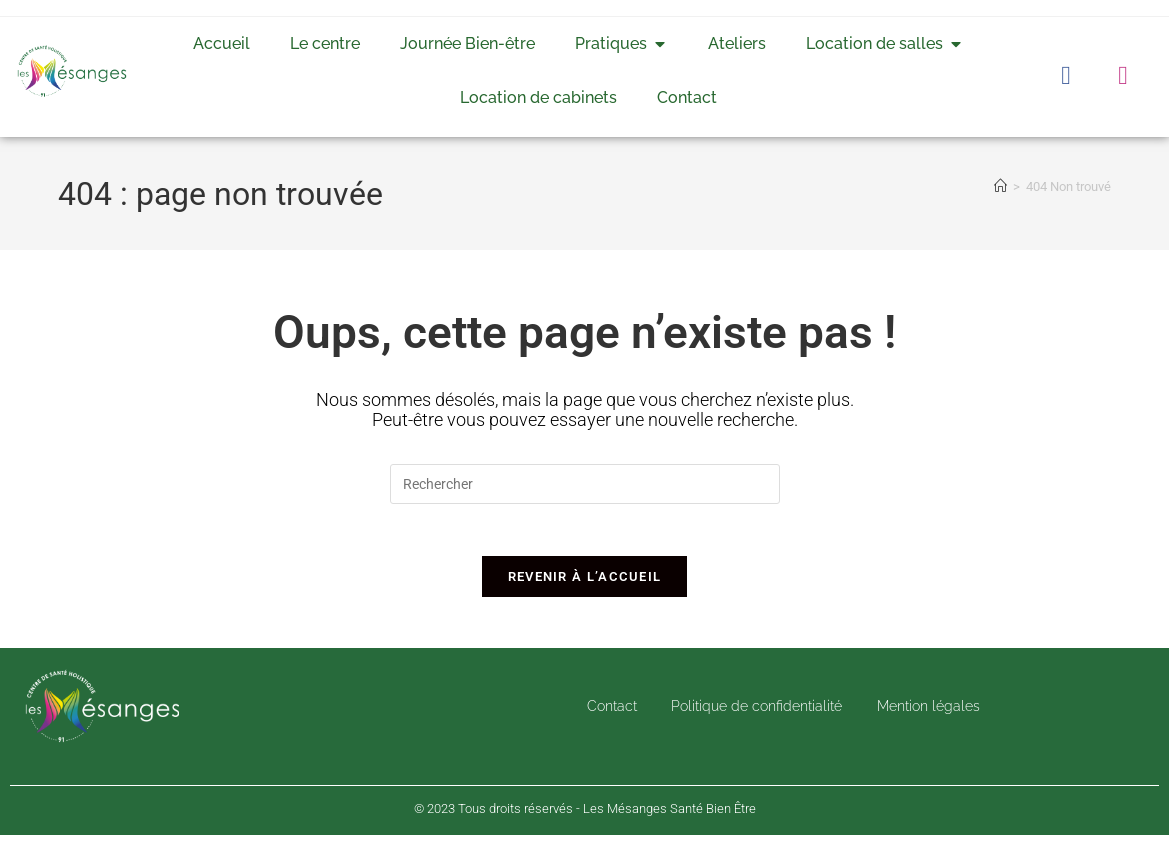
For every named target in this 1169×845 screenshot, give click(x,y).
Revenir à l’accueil (585, 585)
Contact (605, 716)
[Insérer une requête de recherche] (585, 484)
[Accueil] (1000, 186)
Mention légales (932, 716)
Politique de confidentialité (754, 716)
